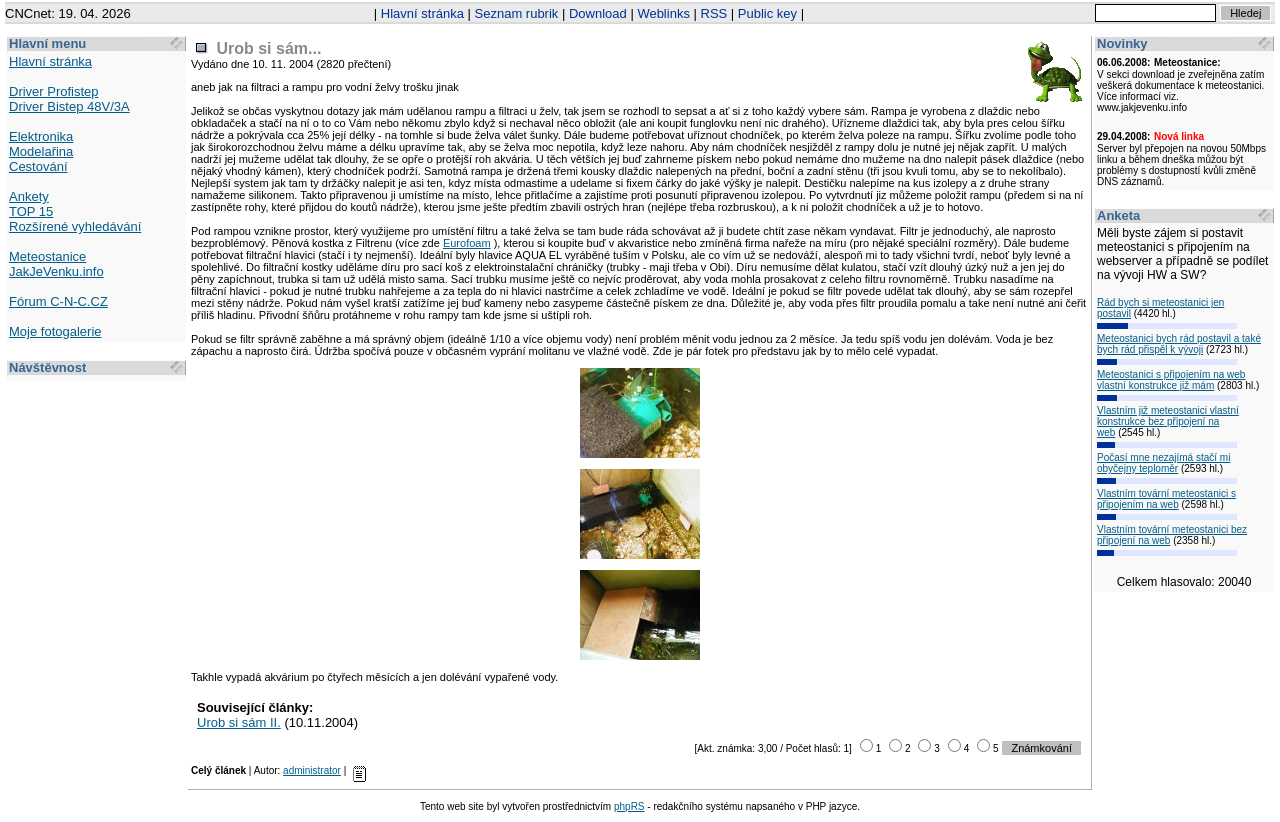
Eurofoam (467, 243)
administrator (312, 770)
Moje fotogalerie (55, 331)
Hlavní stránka (422, 13)
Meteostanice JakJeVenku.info (56, 264)
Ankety (29, 196)
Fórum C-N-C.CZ (58, 301)
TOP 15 (31, 211)
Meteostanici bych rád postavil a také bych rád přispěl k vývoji (1179, 344)
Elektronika (41, 136)
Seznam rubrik (517, 13)
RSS (714, 13)
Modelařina (41, 151)
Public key (767, 13)
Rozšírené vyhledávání (75, 226)
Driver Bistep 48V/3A (69, 106)
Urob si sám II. (239, 722)
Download (598, 13)
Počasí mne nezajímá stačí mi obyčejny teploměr (1163, 463)
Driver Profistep (54, 91)
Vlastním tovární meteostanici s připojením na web (1166, 499)
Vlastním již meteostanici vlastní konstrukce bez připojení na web (1168, 421)
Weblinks (663, 13)
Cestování (38, 166)
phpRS (629, 806)
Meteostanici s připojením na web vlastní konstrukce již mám (1171, 380)
